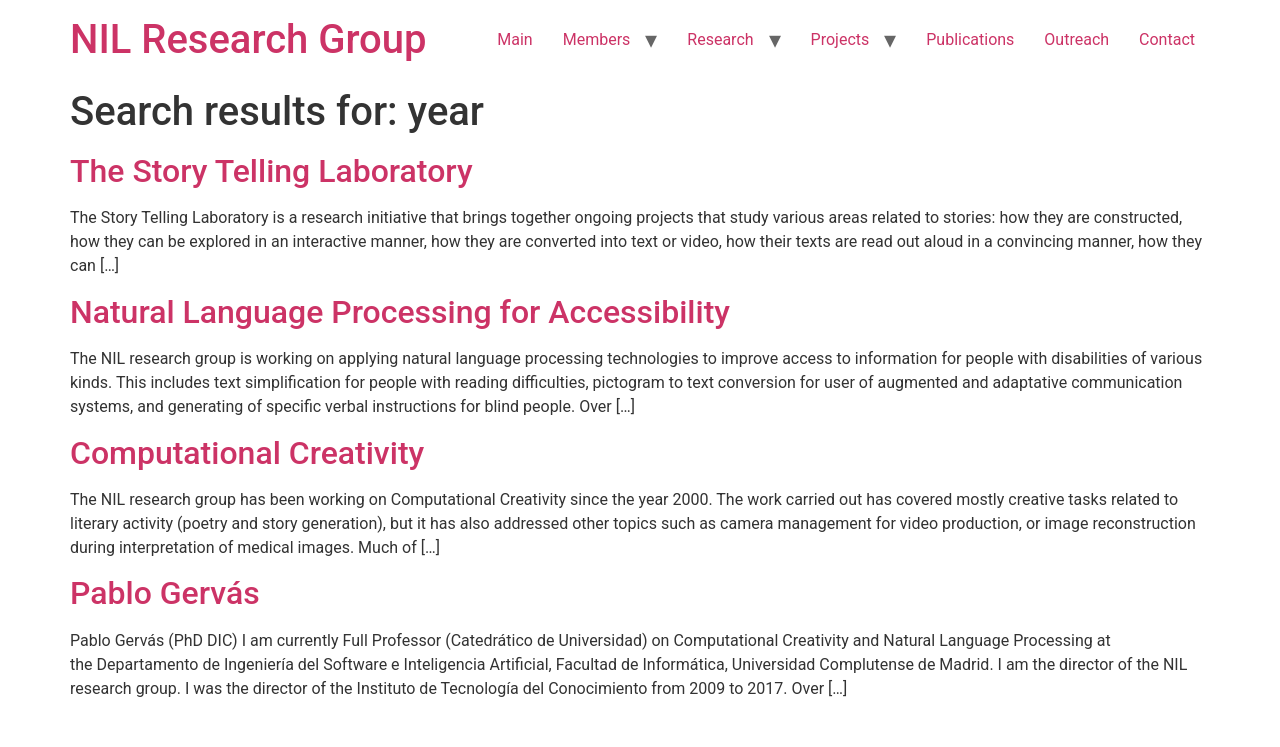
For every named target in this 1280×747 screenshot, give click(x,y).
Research (720, 39)
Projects (840, 39)
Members (597, 39)
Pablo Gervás (165, 593)
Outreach (1076, 39)
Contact (1167, 39)
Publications (970, 39)
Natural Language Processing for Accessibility (400, 312)
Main (514, 39)
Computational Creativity (247, 453)
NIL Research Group (248, 39)
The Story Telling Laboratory (271, 171)
